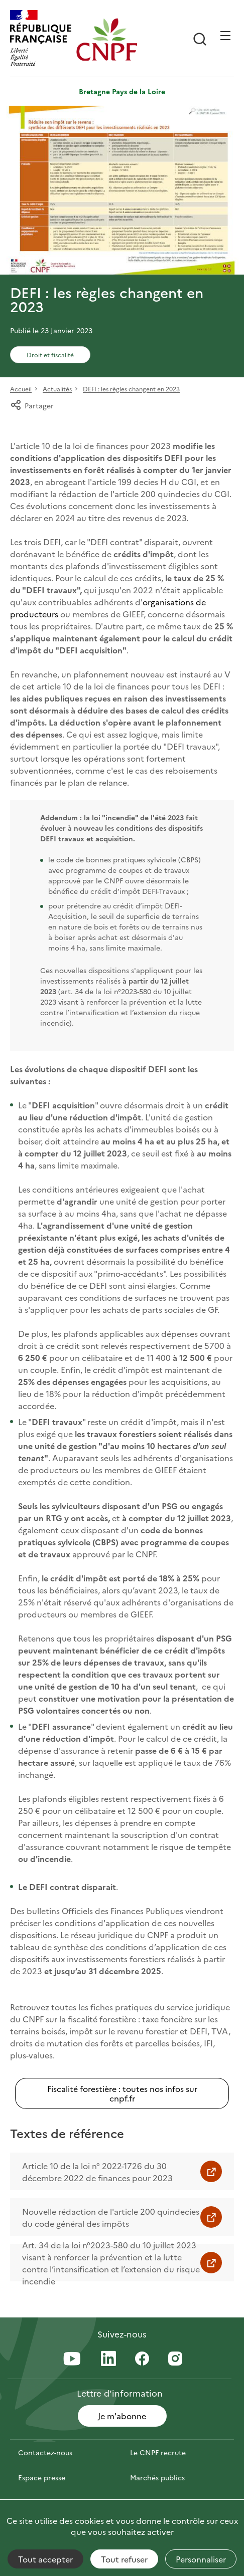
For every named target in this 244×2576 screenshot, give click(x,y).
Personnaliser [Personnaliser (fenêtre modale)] (201, 2558)
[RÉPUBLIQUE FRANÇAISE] (40, 39)
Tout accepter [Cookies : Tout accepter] (45, 2558)
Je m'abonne (122, 2415)
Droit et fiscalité (50, 354)
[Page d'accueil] (107, 39)
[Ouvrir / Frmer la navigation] (225, 36)
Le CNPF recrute (158, 2452)
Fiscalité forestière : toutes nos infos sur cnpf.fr (122, 2093)
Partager (32, 405)
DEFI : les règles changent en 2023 (131, 389)
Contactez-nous (45, 2452)
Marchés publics (157, 2477)
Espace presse (41, 2477)
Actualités (57, 389)
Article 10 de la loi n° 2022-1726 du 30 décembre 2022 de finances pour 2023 (97, 2171)
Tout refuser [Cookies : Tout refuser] (124, 2558)
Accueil (21, 389)
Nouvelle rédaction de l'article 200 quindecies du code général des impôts (110, 2217)
